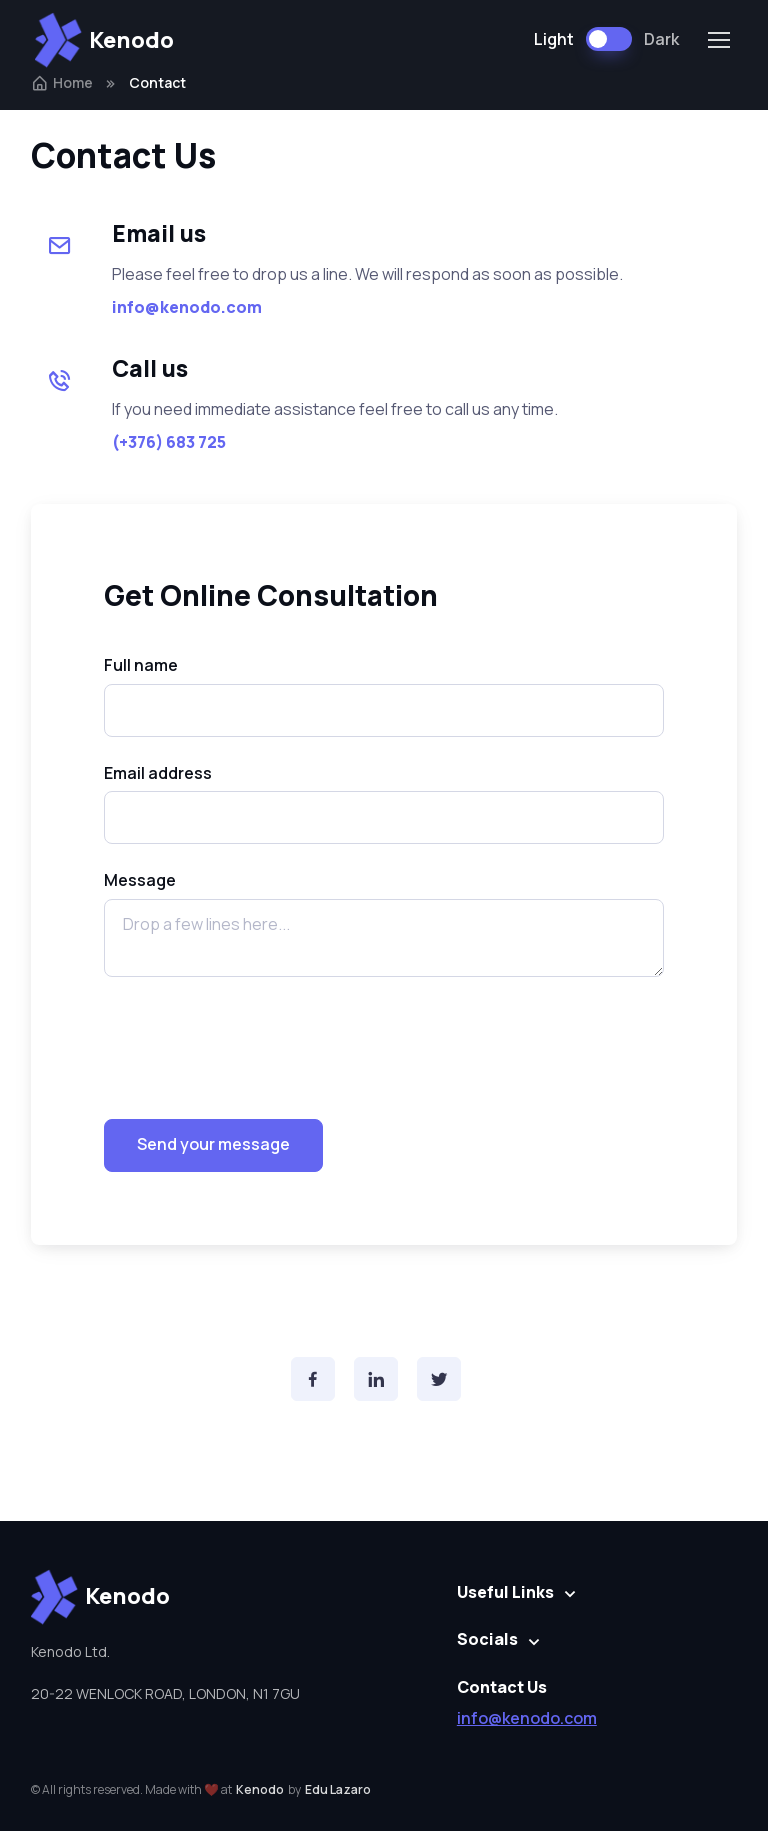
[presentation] (256, 1040)
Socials (487, 1639)
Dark (661, 39)
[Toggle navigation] (718, 40)
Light (554, 39)
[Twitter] (439, 1379)
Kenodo (104, 40)
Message (140, 880)
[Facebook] (313, 1379)
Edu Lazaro (338, 1789)
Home (62, 82)
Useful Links (505, 1592)
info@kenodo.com (527, 1718)
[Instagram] (376, 1379)
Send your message (213, 1144)
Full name (141, 665)
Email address (158, 773)
